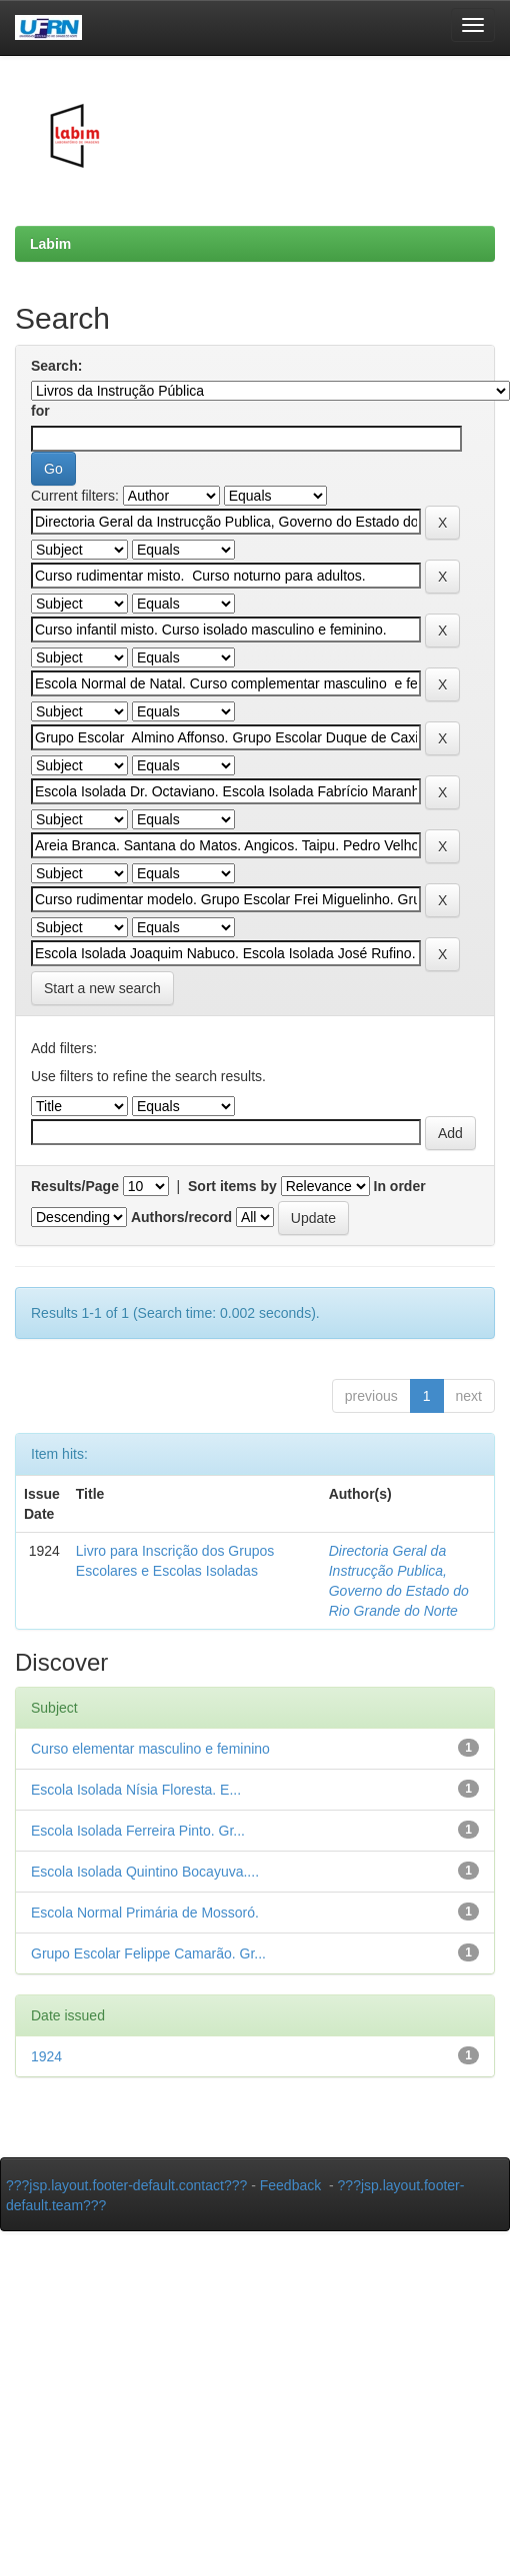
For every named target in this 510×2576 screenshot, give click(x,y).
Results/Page (75, 1186)
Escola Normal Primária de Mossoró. (145, 1913)
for (40, 411)
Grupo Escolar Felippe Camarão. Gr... (148, 1953)
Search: (56, 366)
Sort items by (232, 1186)
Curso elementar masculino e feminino (150, 1749)
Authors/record (181, 1217)
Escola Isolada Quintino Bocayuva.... (145, 1872)
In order (400, 1186)
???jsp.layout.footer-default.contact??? (126, 2185)
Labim (50, 244)
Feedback (290, 2185)
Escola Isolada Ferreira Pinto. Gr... (138, 1831)
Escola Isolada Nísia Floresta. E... (136, 1790)
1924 (46, 2056)
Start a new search (102, 988)
